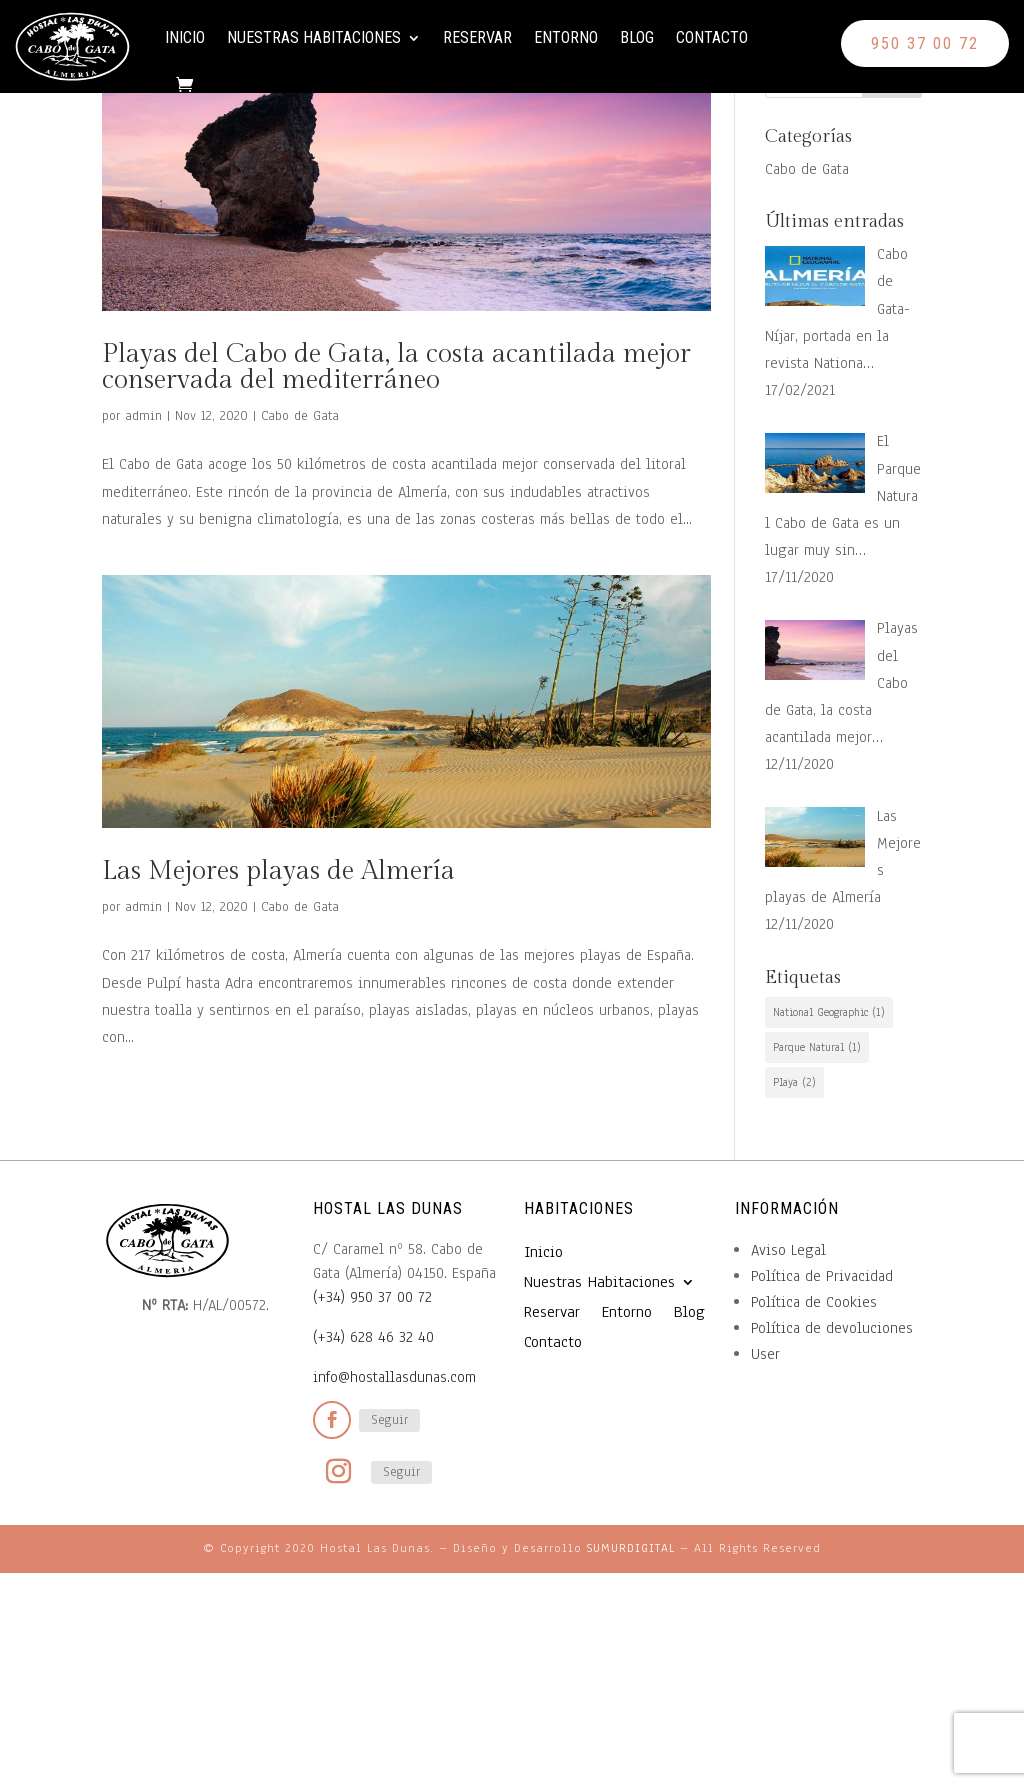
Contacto (220, 113)
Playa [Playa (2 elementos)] (794, 1082)
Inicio (204, 37)
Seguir (389, 1420)
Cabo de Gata (300, 416)
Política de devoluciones (832, 1328)
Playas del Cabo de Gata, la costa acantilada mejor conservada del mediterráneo (396, 367)
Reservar (496, 37)
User (765, 1354)
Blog (656, 37)
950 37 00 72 (925, 43)
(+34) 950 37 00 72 (372, 1297)
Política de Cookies (814, 1302)
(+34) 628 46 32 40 (373, 1337)
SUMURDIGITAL (631, 1548)
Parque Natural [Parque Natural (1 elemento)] (817, 1047)
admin (143, 416)
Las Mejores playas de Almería (278, 871)
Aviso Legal (788, 1250)
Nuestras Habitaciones (333, 37)
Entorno (585, 37)
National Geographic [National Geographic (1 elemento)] (829, 1012)
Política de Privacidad (822, 1276)
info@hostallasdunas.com (394, 1377)
